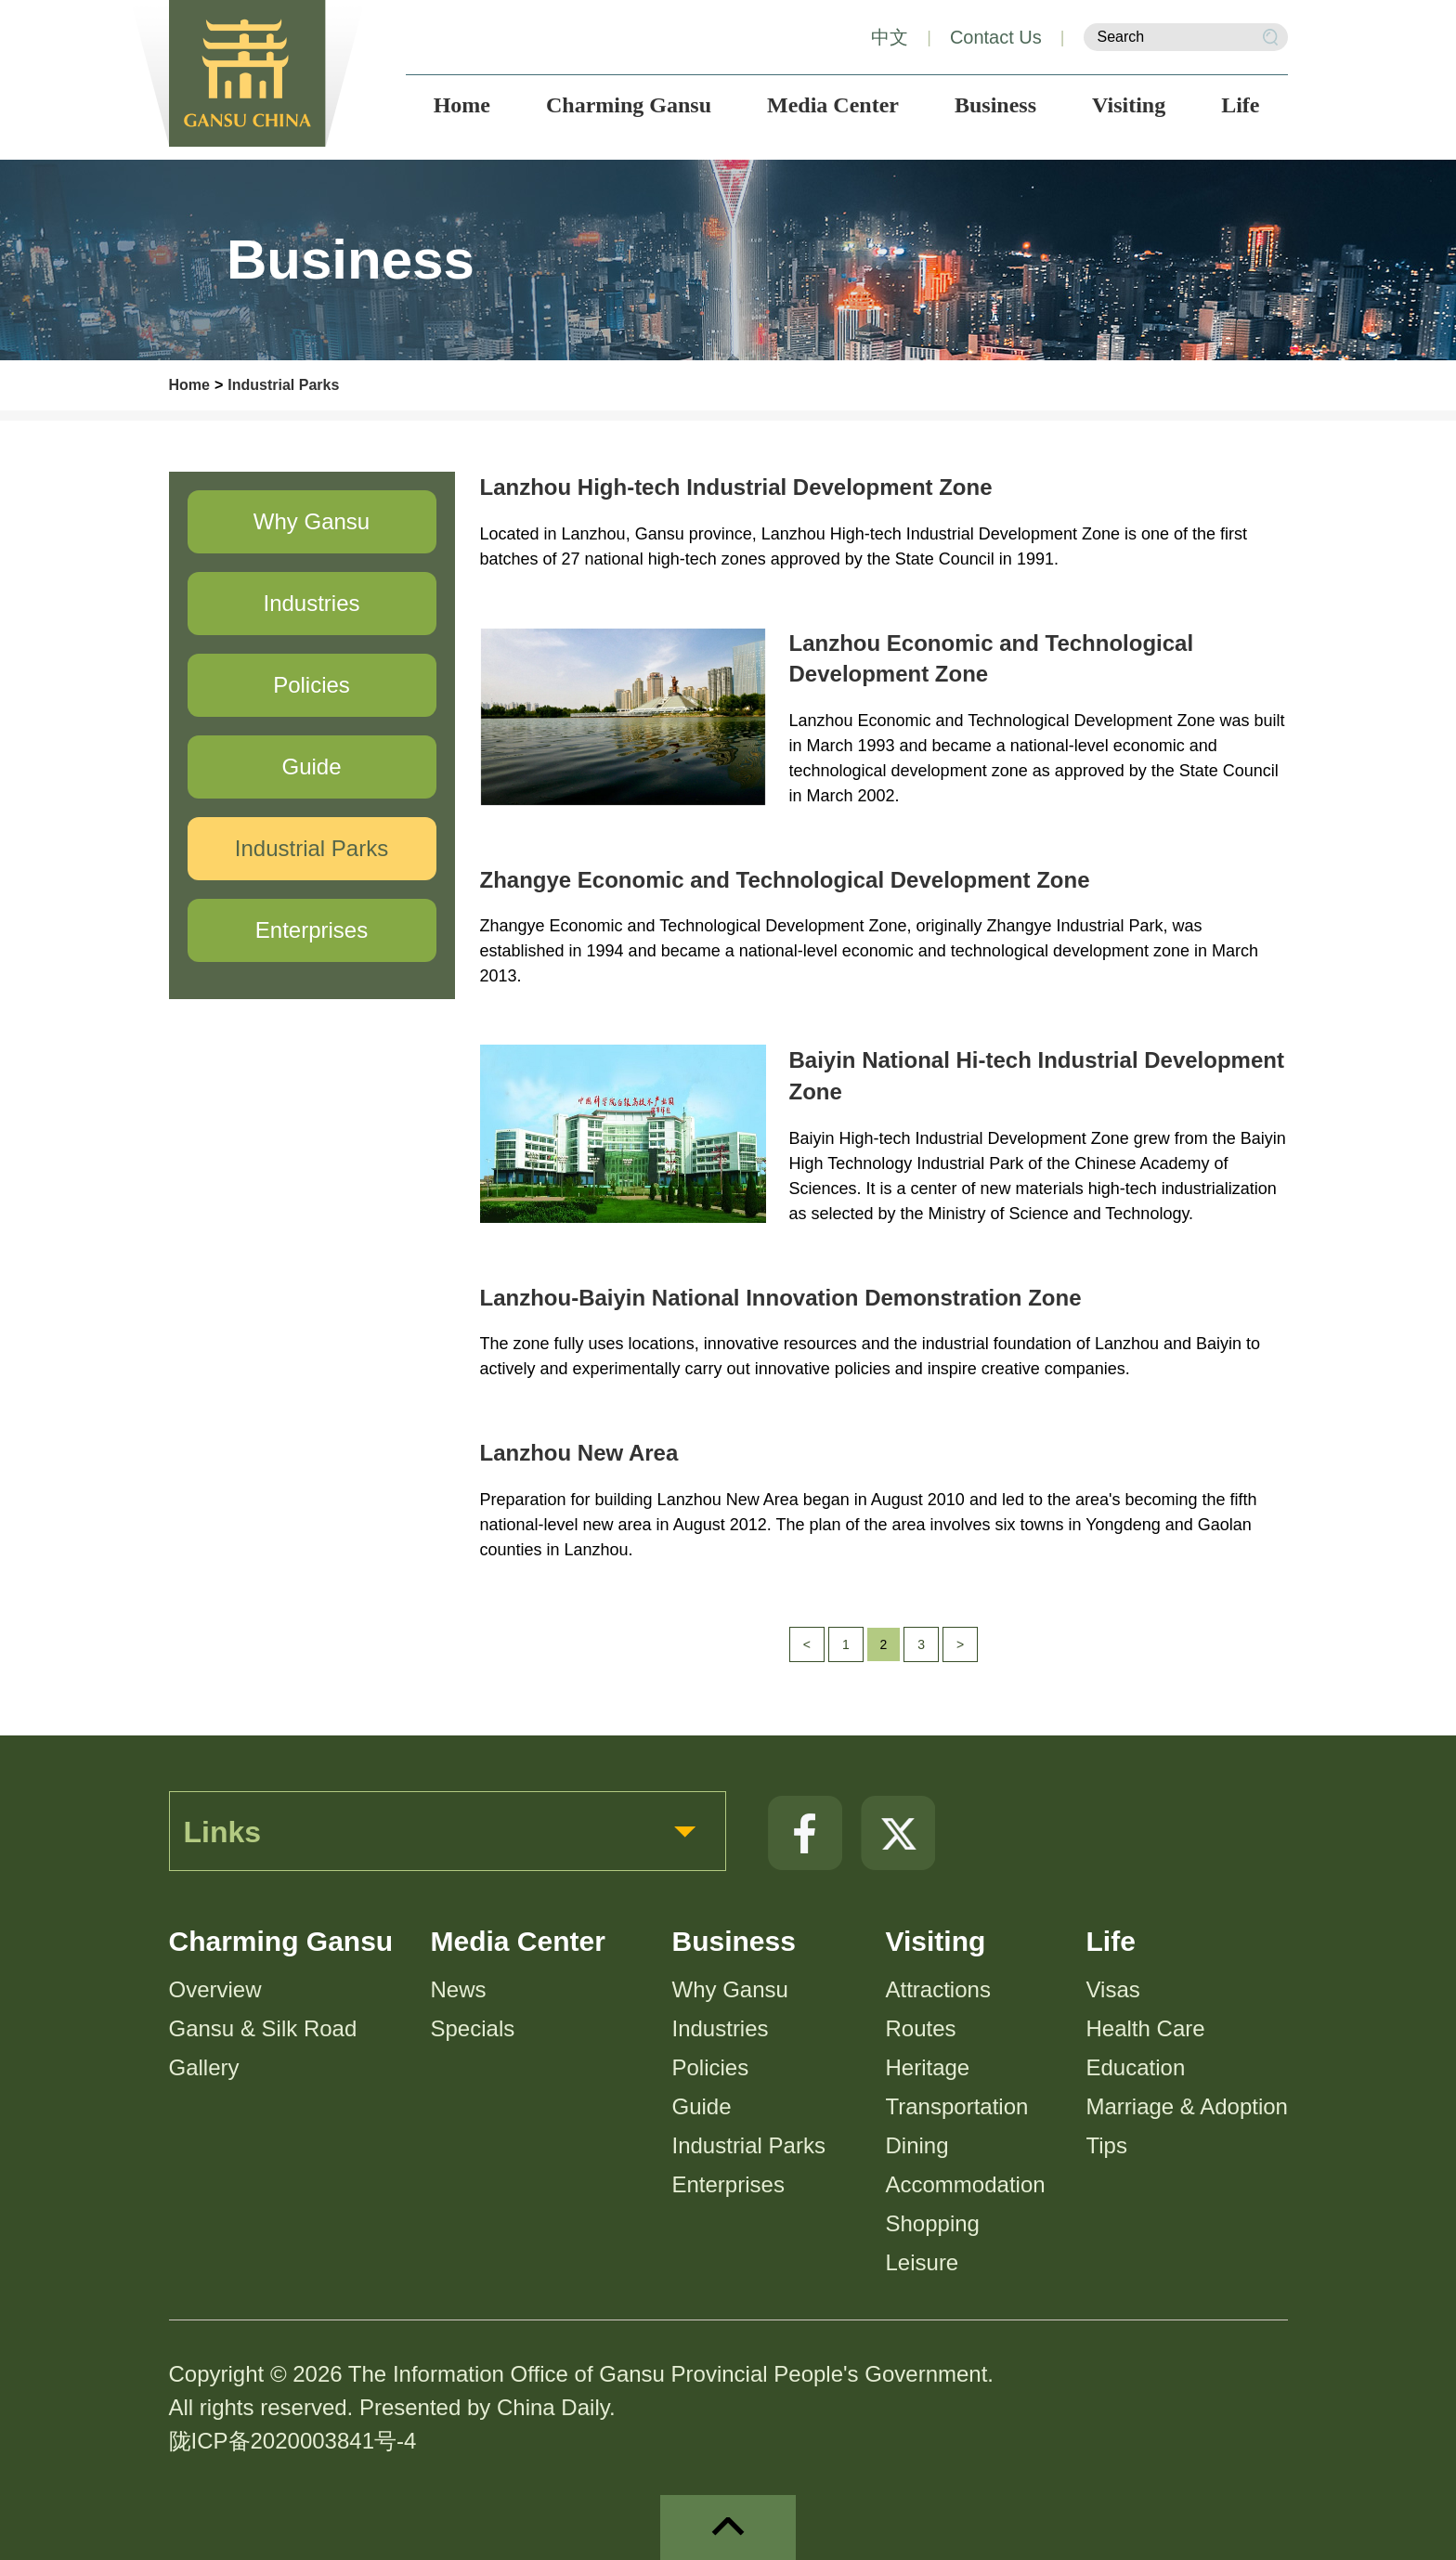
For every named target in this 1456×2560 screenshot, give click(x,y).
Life (1111, 1941)
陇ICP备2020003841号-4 (293, 2440)
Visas (1113, 1989)
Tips (1106, 2145)
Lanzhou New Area (579, 1452)
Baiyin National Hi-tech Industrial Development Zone (1036, 1075)
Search (1270, 37)
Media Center (518, 1941)
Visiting (936, 1941)
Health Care (1145, 2028)
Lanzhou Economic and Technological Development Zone (991, 658)
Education (1136, 2067)
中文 (889, 37)
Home (189, 385)
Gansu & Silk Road (263, 2028)
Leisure (922, 2262)
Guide (702, 2106)
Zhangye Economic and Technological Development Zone (785, 879)
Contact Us (996, 37)
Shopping (933, 2223)
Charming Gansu (281, 1941)
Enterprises (728, 2184)
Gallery (204, 2067)
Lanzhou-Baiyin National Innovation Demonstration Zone (781, 1297)
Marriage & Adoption (1187, 2106)
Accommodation (966, 2184)
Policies (710, 2067)
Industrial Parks (283, 385)
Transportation (957, 2106)
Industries (720, 2028)
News (459, 1989)
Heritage (928, 2067)
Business (734, 1941)
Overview (215, 1989)
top (728, 2527)
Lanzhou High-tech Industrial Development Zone (736, 487)
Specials (473, 2028)
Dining (917, 2145)
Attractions (938, 1989)
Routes (921, 2028)
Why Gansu (730, 1989)
